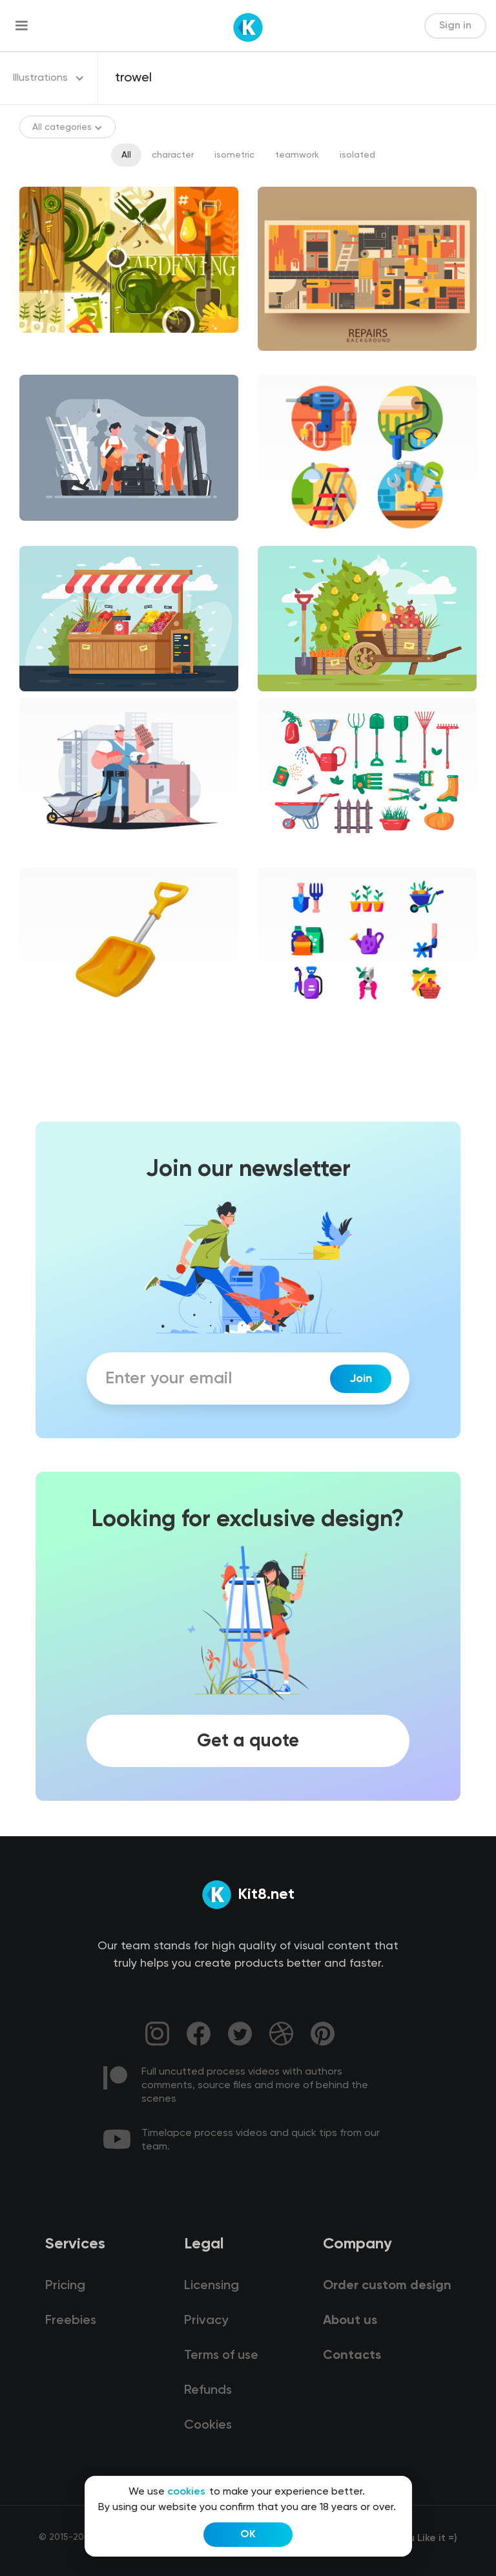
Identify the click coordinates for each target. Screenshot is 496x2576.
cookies (186, 2492)
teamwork (297, 155)
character (173, 155)
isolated (357, 155)
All (126, 155)
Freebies (70, 2320)
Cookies (208, 2425)
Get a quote (248, 1741)
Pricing (65, 2285)
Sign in (455, 26)
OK (248, 2534)
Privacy (206, 2320)
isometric (234, 155)
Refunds (208, 2390)
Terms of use (221, 2355)
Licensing (211, 2285)
